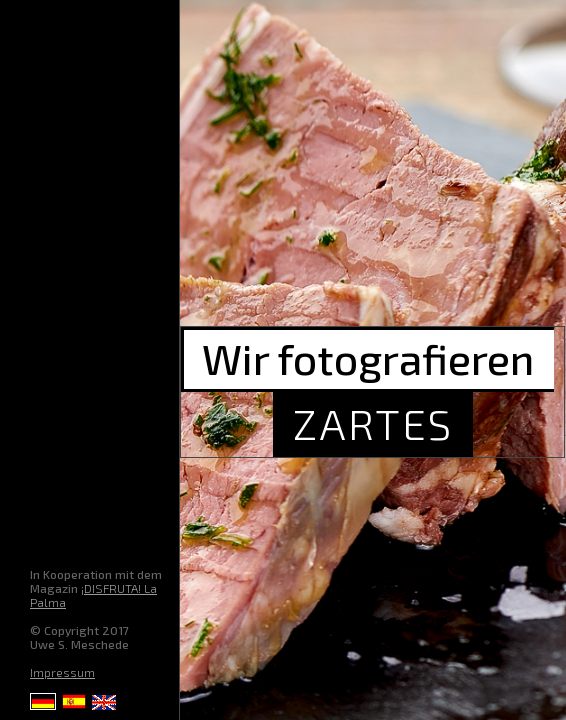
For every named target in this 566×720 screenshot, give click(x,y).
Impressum (62, 672)
